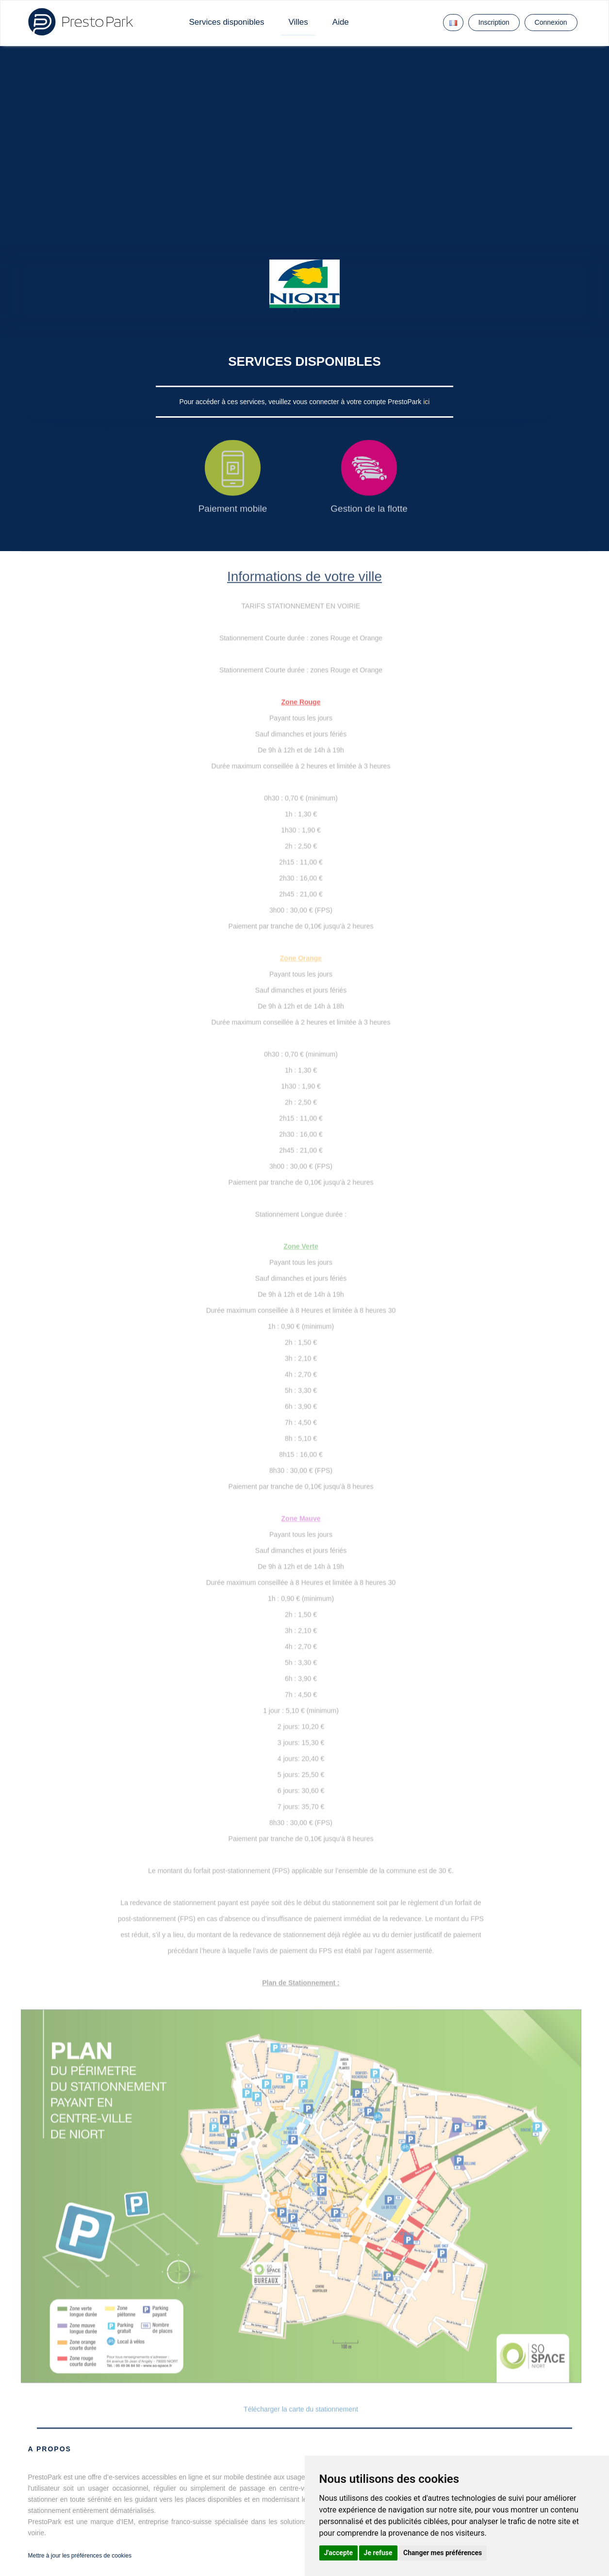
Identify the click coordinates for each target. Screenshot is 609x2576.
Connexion (551, 22)
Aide (340, 22)
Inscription (494, 22)
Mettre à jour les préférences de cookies (80, 2555)
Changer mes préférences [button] (442, 2553)
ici (426, 402)
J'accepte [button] (338, 2553)
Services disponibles (226, 22)
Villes (298, 22)
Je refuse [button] (378, 2553)
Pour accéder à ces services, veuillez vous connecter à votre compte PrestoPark (302, 402)
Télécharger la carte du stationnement (301, 2409)
